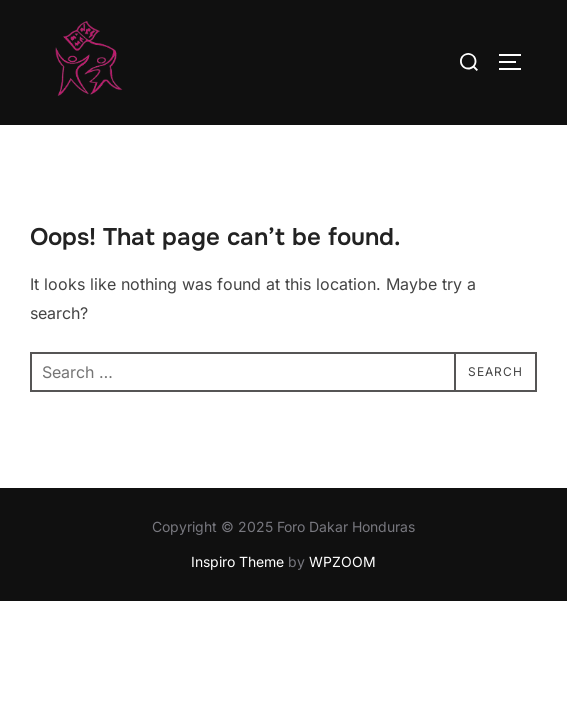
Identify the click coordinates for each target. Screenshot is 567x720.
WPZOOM (342, 562)
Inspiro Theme (237, 562)
